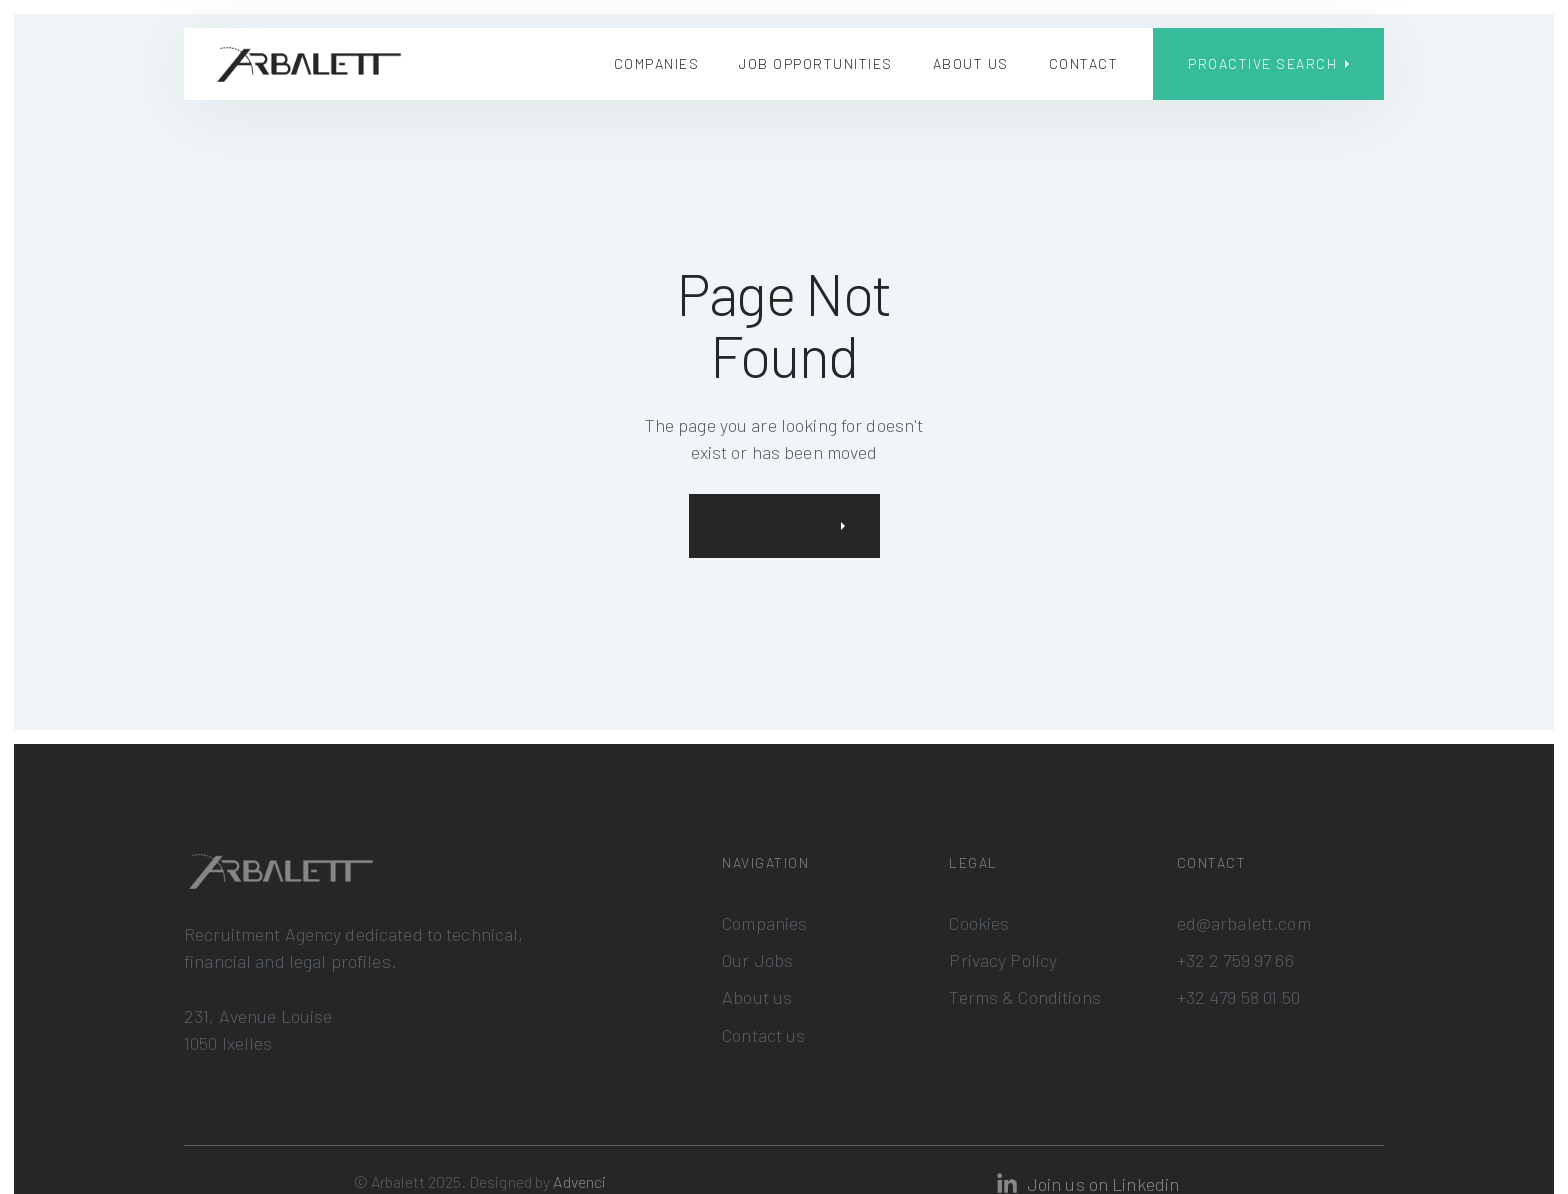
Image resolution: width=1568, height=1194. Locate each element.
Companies (657, 63)
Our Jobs (757, 960)
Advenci (579, 1181)
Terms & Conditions (1024, 997)
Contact (1084, 63)
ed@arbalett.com (1244, 923)
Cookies (979, 923)
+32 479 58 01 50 (1238, 997)
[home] (309, 64)
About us (971, 63)
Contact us (763, 1035)
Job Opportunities (816, 63)
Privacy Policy (1003, 960)
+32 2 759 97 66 (1235, 960)
